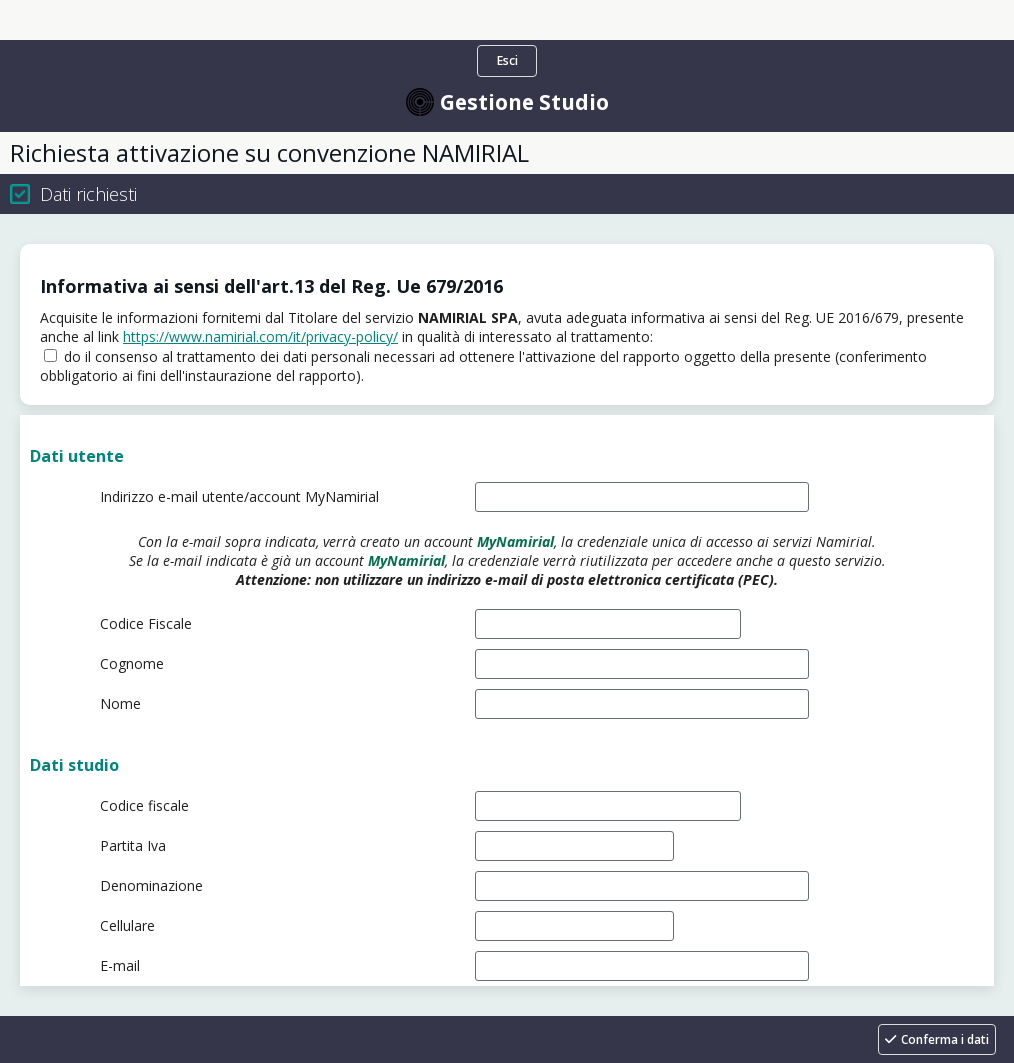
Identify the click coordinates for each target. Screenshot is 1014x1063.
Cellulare (127, 925)
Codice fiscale (144, 805)
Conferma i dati (945, 1039)
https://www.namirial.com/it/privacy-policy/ (260, 336)
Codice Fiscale (146, 623)
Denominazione (151, 885)
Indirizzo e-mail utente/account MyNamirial (239, 496)
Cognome (132, 663)
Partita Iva (133, 845)
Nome (120, 703)
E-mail (120, 965)
